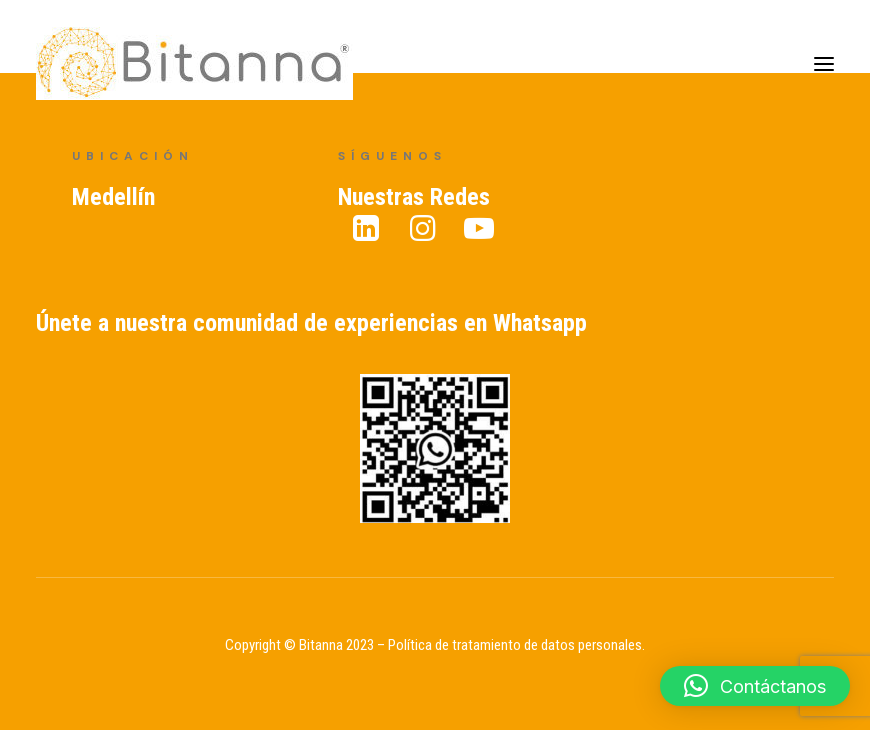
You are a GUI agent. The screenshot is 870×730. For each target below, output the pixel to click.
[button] (755, 686)
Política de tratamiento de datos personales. (516, 645)
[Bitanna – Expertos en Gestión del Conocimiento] (194, 63)
